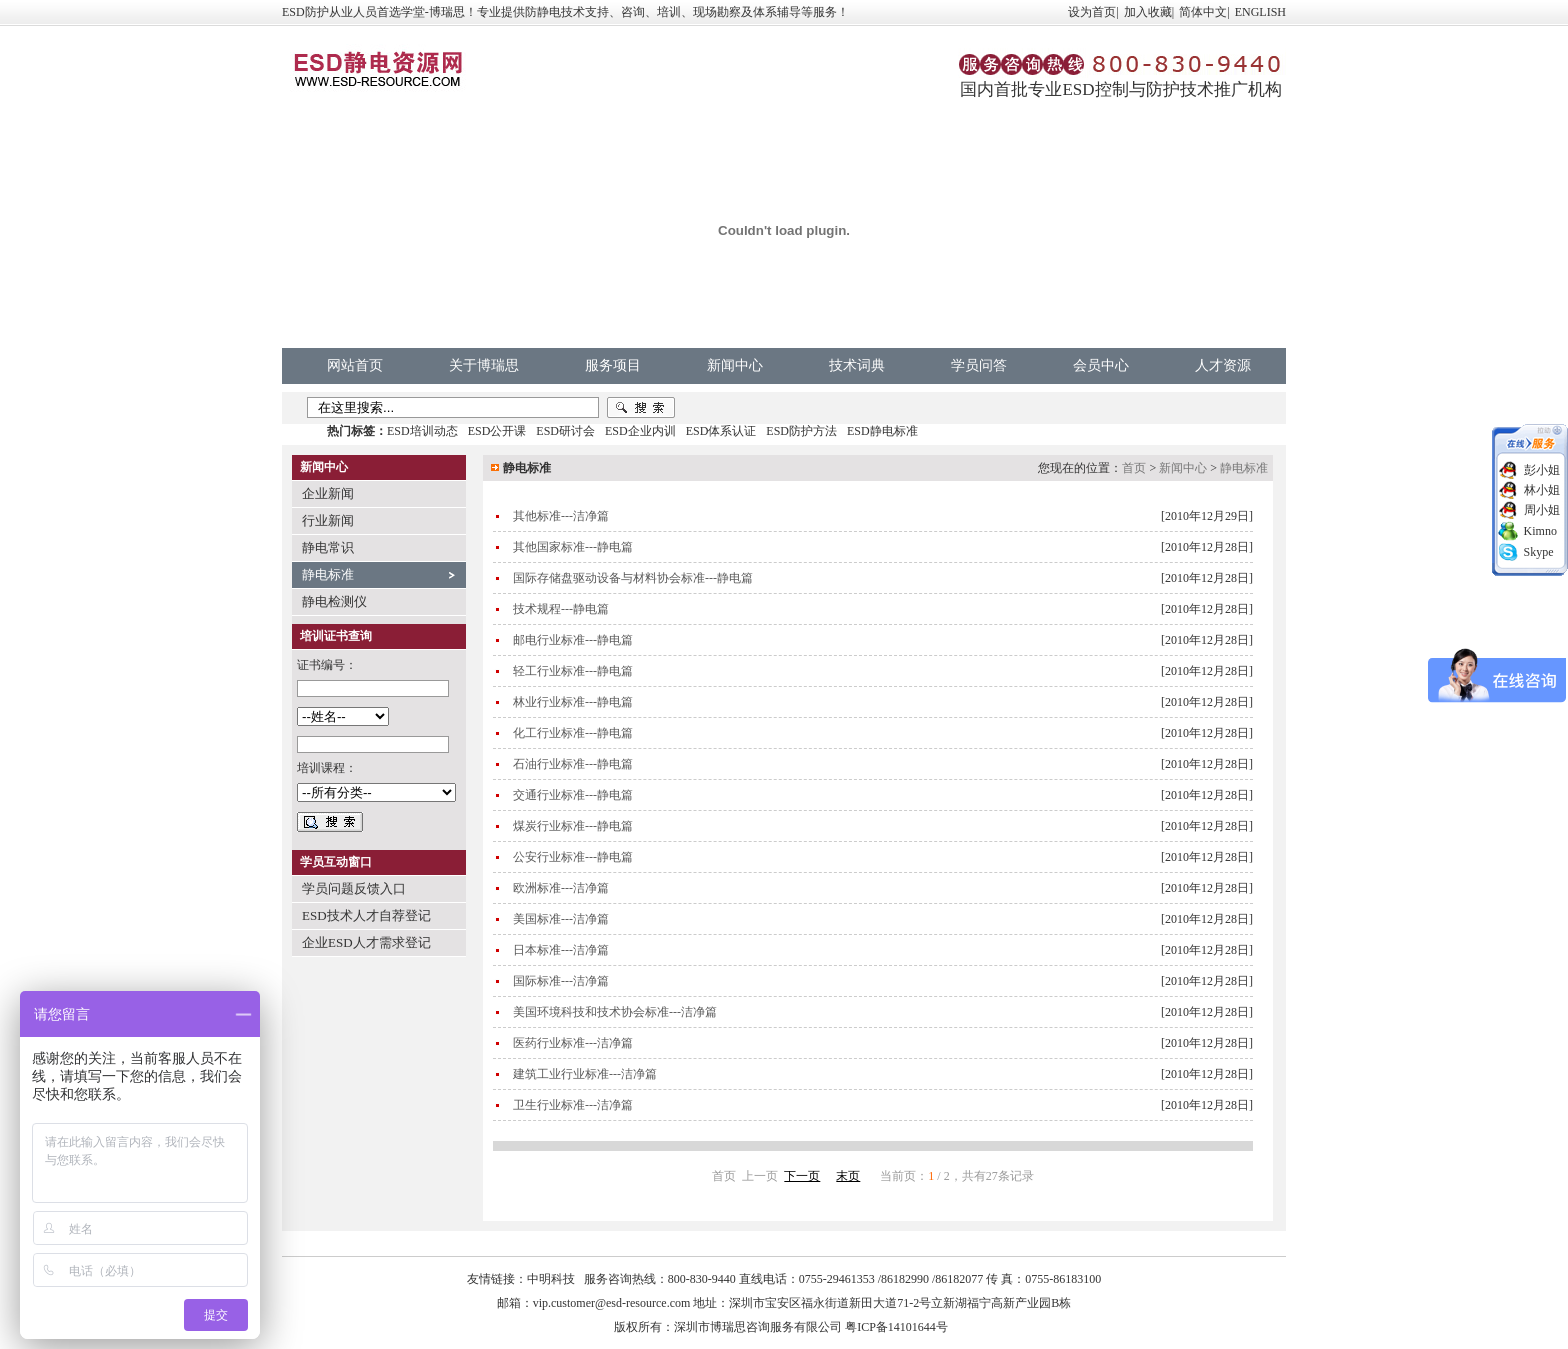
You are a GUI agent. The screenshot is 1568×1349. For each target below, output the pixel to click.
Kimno (1540, 531)
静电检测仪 (334, 601)
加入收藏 (1148, 12)
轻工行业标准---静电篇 (573, 671)
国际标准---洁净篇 (561, 981)
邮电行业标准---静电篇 (573, 640)
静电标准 (328, 574)
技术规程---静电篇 (561, 609)
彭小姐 (1542, 470)
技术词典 (857, 365)
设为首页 (1092, 12)
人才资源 (1223, 365)
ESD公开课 (497, 431)
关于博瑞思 (484, 365)
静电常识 (328, 547)
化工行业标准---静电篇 (573, 733)
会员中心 (1101, 365)
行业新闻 (328, 520)
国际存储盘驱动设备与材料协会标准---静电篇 (633, 578)
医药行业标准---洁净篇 (573, 1043)
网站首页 (355, 365)
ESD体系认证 (721, 431)
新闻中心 (735, 365)
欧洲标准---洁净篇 (561, 888)
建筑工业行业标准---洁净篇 (585, 1074)
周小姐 (1542, 510)
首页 (1134, 468)
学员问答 (979, 365)
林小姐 (1542, 490)
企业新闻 (328, 493)
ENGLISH (1260, 12)
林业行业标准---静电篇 (573, 702)
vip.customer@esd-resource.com (612, 1303)
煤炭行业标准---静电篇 (573, 826)
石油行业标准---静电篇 (573, 764)
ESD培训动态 (422, 431)
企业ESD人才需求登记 (366, 942)
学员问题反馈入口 (354, 888)
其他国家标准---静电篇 (573, 547)
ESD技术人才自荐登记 (366, 915)
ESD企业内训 (640, 431)
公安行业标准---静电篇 (573, 857)
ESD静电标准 (882, 431)
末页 (848, 1176)
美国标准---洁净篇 (561, 919)
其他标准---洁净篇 (561, 516)
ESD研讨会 (565, 431)
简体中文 (1203, 12)
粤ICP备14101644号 (896, 1327)
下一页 (802, 1176)
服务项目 (613, 365)
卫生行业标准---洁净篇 (573, 1105)
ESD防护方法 (801, 431)
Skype (1539, 552)
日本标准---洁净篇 (561, 950)
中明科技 (551, 1279)
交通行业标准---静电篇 (573, 795)
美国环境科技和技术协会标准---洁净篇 (615, 1012)
